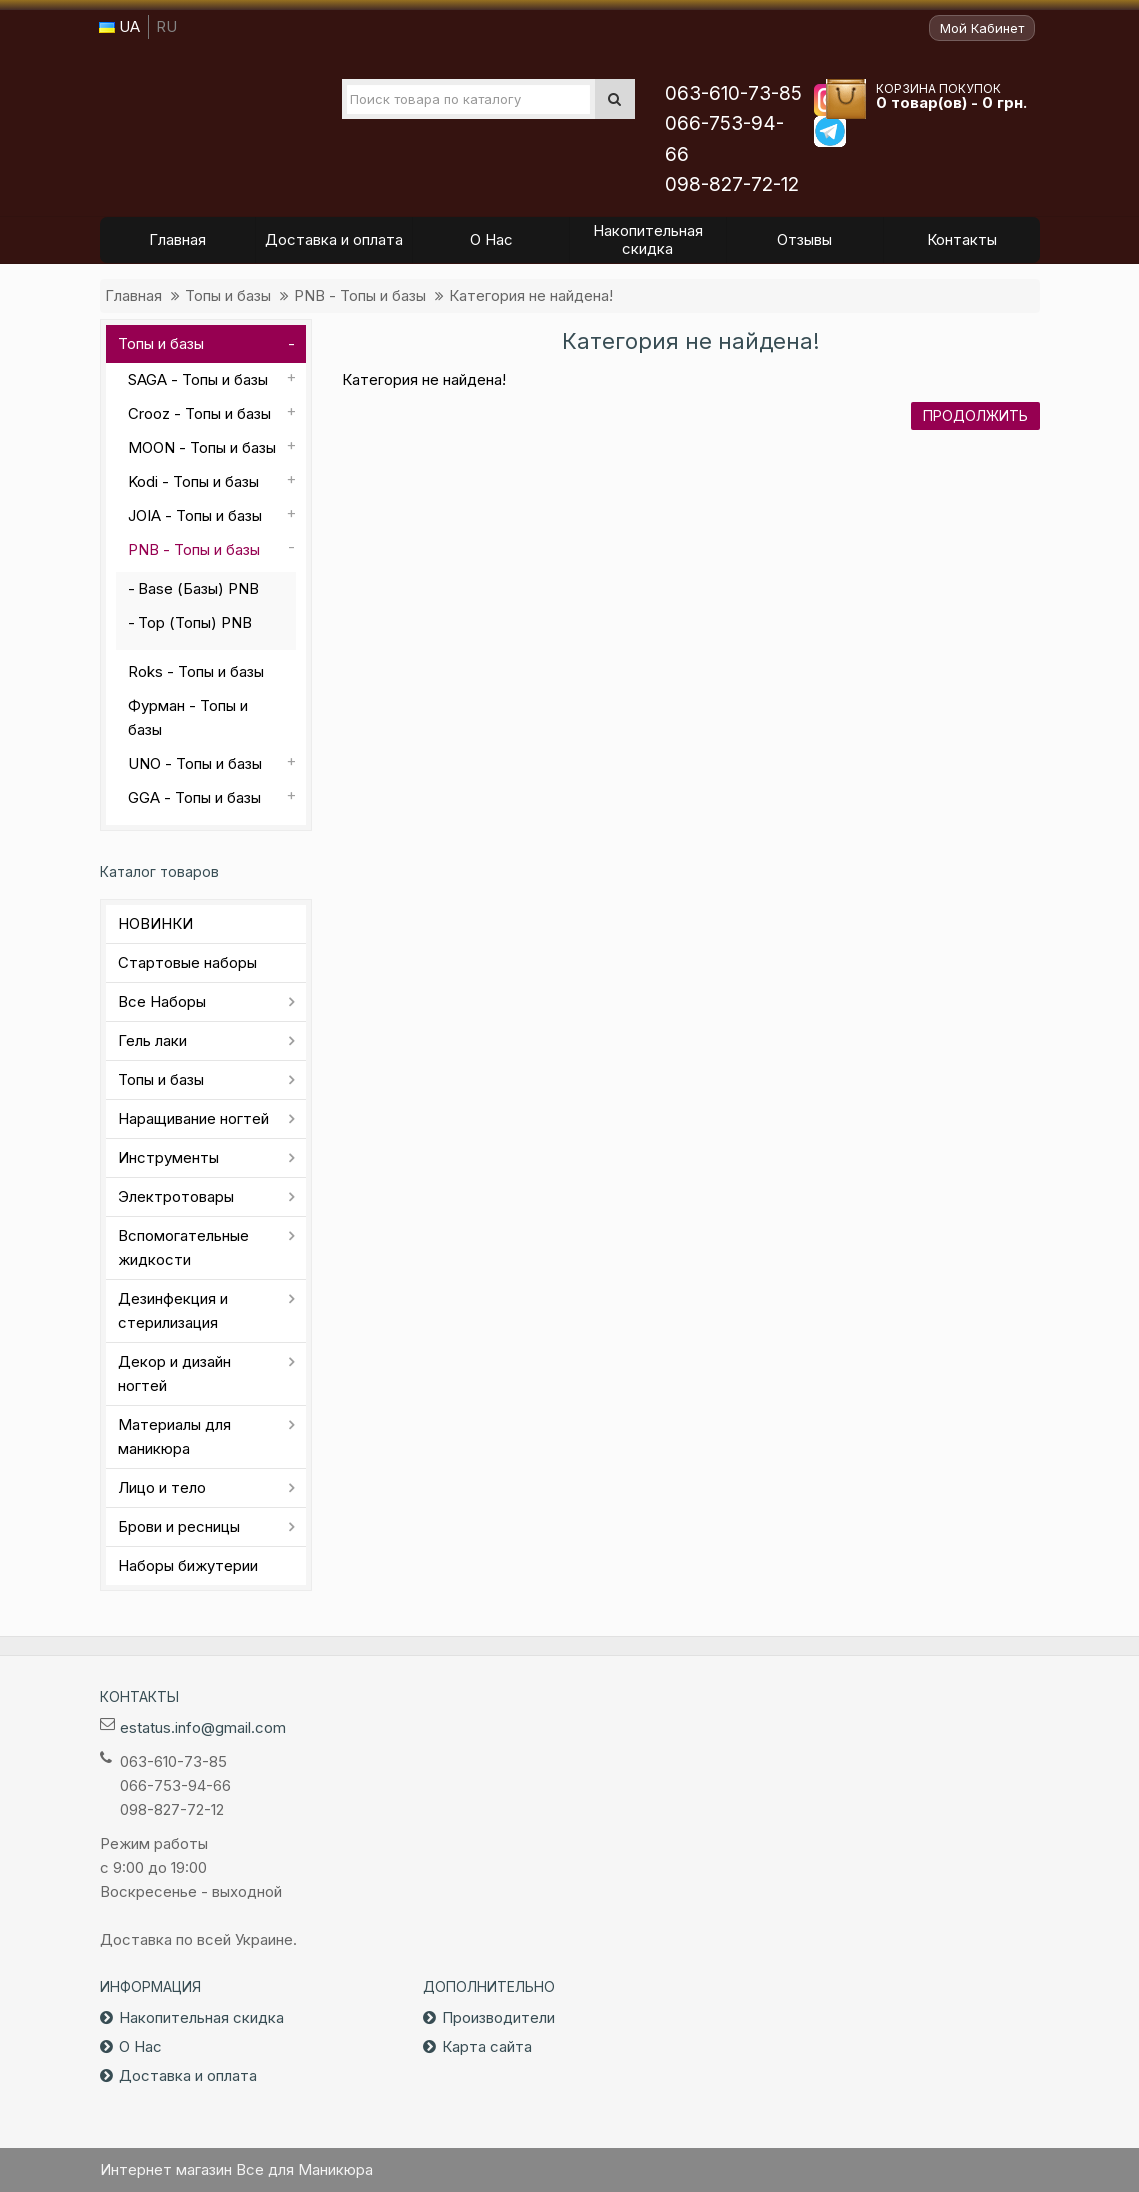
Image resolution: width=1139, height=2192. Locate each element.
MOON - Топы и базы (202, 447)
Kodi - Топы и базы (193, 481)
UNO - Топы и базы (195, 763)
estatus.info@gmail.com (203, 1727)
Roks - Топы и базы (196, 671)
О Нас (140, 2046)
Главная (133, 295)
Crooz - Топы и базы (199, 413)
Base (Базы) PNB (198, 588)
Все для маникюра (231, 109)
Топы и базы (228, 295)
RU (166, 26)
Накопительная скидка (201, 2017)
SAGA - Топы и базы (198, 379)
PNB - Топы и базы (360, 295)
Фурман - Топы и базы (188, 717)
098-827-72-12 (732, 184)
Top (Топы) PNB (195, 622)
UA (119, 26)
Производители (498, 2017)
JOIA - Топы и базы (195, 515)
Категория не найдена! (531, 295)
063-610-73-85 (733, 93)
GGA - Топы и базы (194, 797)
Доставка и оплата (188, 2075)
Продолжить (975, 415)
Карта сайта (487, 2046)
